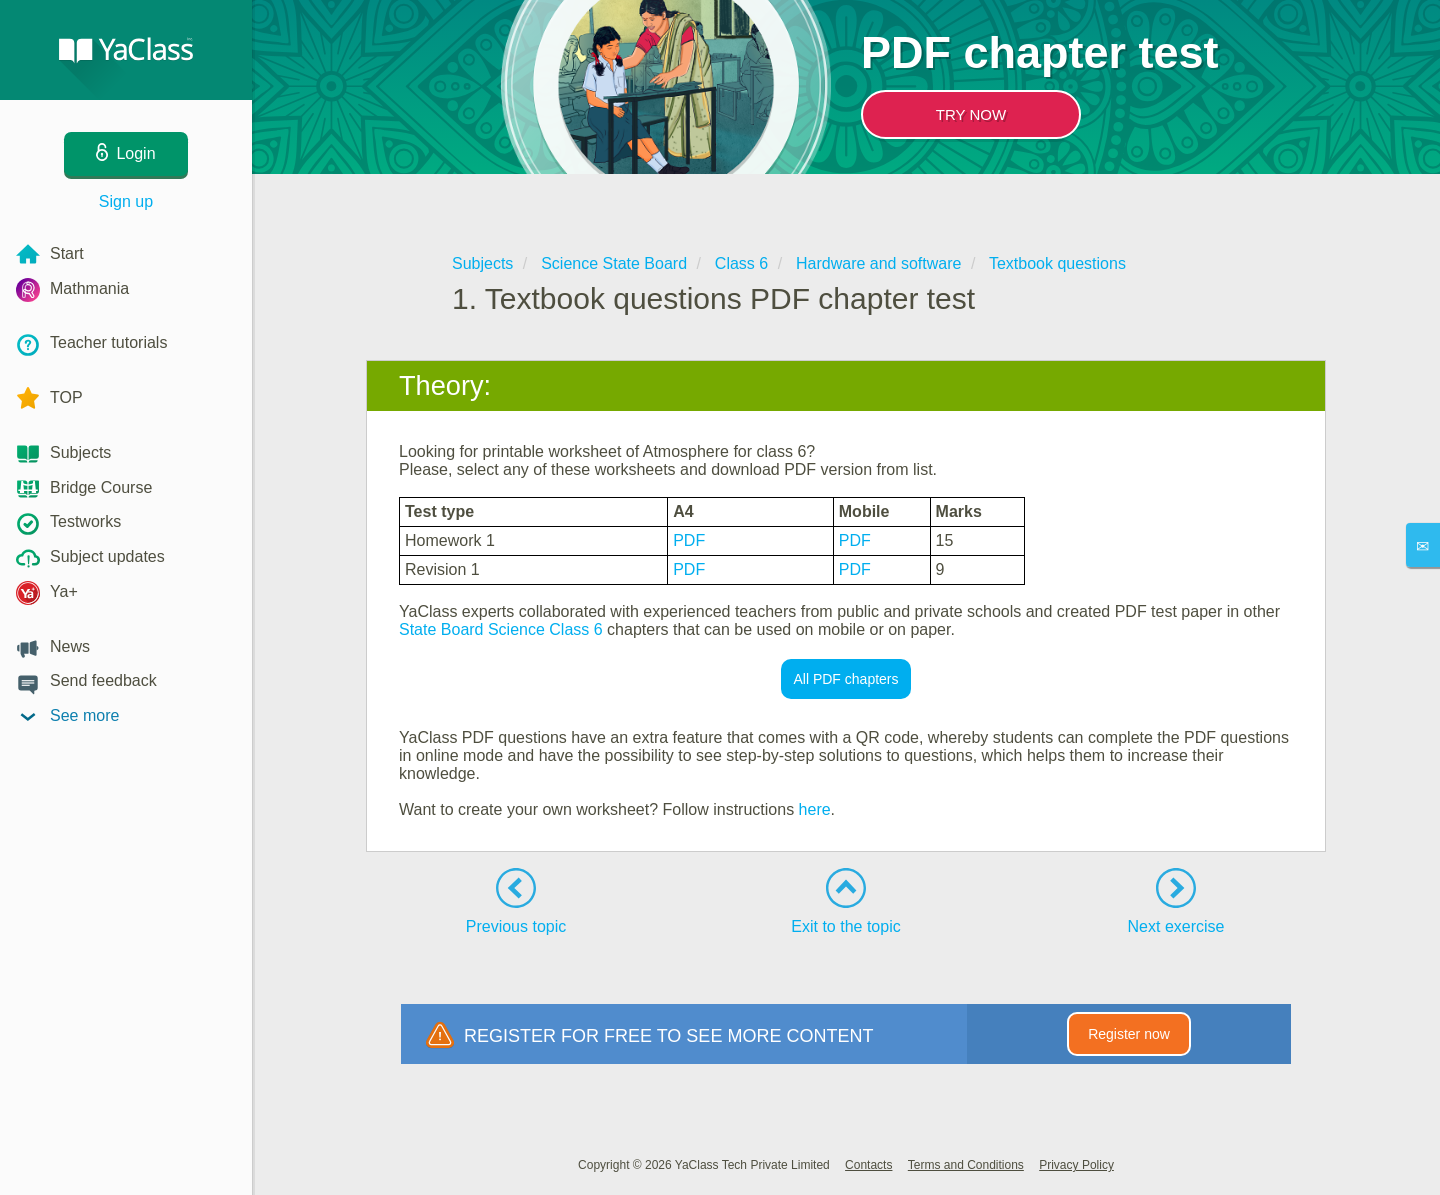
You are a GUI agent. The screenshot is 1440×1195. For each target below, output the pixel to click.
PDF (689, 540)
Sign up (126, 201)
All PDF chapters (845, 679)
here (815, 809)
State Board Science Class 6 (501, 629)
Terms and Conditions (966, 1165)
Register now (1129, 1034)
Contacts (868, 1165)
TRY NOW (971, 114)
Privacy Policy (1076, 1165)
